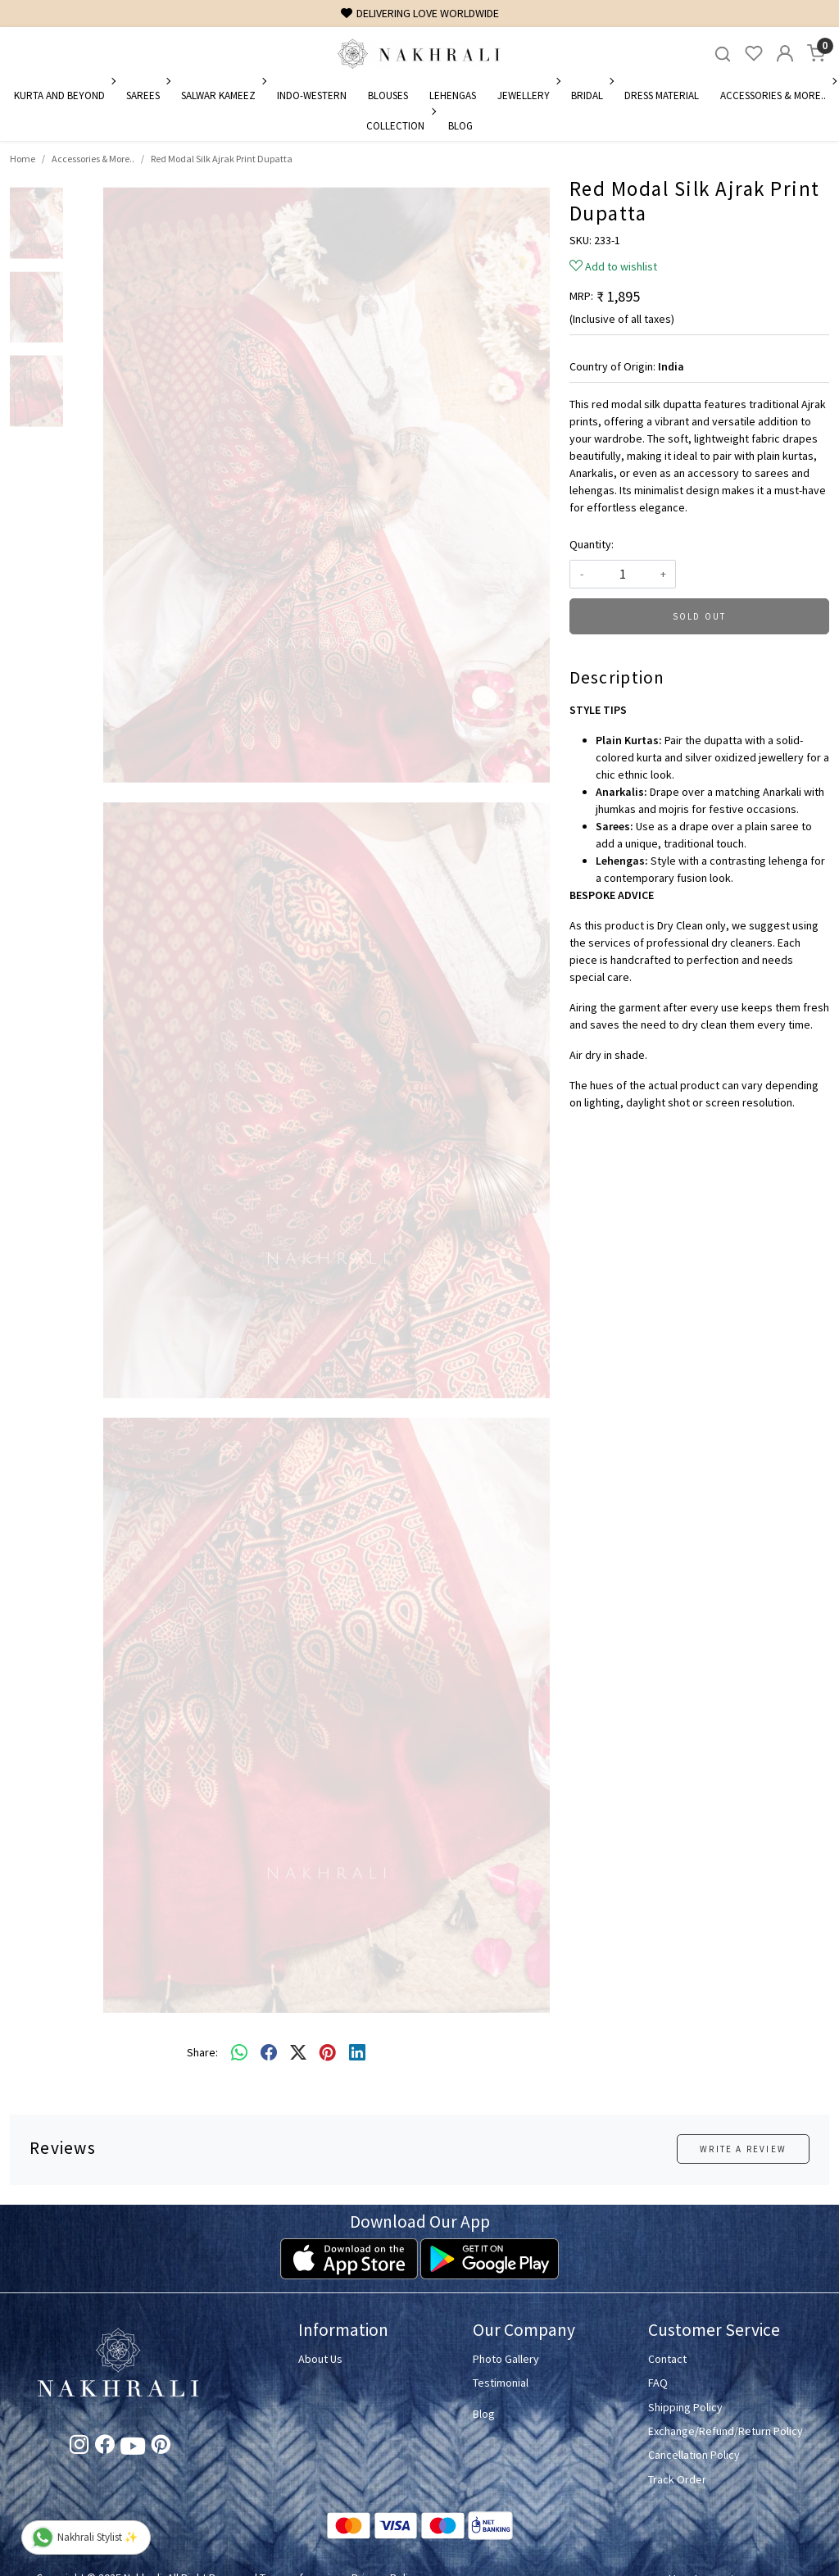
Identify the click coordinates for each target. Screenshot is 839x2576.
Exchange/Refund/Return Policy (725, 2431)
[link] (722, 53)
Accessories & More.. (777, 95)
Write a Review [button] (743, 2149)
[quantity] (622, 574)
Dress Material (661, 95)
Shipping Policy (685, 2407)
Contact (667, 2358)
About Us (320, 2358)
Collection (399, 126)
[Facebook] (104, 2447)
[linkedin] (357, 2053)
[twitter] (298, 2053)
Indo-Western (312, 95)
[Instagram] (79, 2447)
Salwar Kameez (222, 95)
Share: (202, 2052)
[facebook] (268, 2053)
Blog (460, 126)
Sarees (147, 95)
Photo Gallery (506, 2358)
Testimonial (500, 2382)
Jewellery (527, 95)
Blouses (388, 95)
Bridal (591, 95)
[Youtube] (132, 2449)
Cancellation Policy (694, 2454)
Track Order (677, 2479)
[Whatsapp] (239, 2053)
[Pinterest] (161, 2447)
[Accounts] (784, 53)
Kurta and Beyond (63, 95)
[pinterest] (327, 2053)
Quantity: (591, 544)
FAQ (658, 2382)
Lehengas (452, 95)
